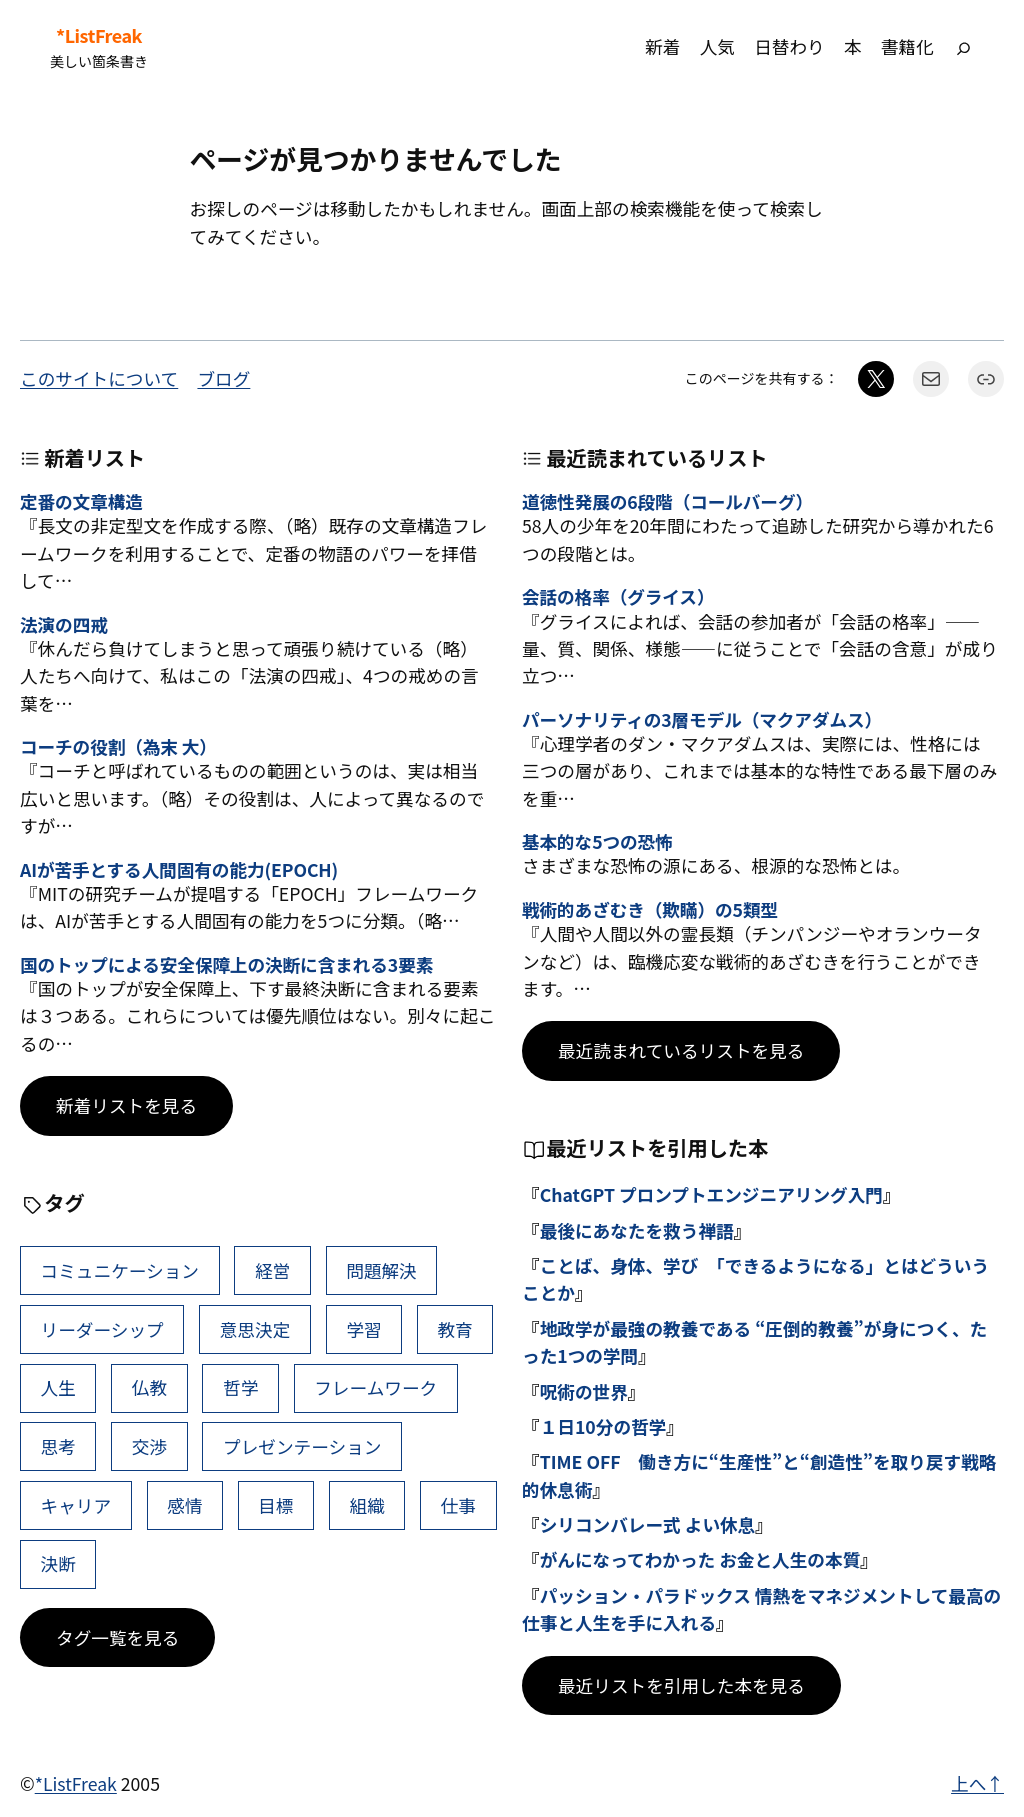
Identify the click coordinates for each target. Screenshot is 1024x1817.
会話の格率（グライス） (618, 596)
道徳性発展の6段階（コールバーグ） (667, 501)
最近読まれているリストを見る (681, 1050)
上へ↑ (977, 1783)
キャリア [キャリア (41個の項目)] (76, 1505)
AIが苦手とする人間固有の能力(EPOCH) (179, 869)
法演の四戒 (64, 624)
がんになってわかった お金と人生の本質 (700, 1559)
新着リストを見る (126, 1105)
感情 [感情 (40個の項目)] (184, 1505)
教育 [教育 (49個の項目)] (454, 1329)
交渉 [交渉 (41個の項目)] (149, 1446)
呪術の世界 (584, 1391)
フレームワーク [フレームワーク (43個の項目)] (375, 1387)
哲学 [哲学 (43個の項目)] (240, 1387)
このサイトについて (99, 378)
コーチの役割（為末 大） (118, 746)
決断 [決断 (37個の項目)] (58, 1563)
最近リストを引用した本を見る (681, 1685)
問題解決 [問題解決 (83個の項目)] (381, 1270)
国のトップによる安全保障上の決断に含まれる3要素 (226, 964)
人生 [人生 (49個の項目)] (58, 1387)
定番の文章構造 (81, 501)
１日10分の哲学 (603, 1426)
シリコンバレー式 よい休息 (648, 1524)
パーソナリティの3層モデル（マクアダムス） (702, 719)
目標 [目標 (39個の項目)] (275, 1505)
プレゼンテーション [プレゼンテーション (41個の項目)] (302, 1446)
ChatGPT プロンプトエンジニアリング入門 (711, 1194)
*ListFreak (99, 35)
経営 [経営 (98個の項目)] (272, 1270)
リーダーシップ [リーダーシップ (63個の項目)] (102, 1329)
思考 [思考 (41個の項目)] (58, 1446)
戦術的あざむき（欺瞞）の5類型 (650, 909)
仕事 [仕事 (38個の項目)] (458, 1505)
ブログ (223, 378)
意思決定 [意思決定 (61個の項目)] (255, 1329)
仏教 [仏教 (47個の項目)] (149, 1387)
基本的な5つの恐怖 (597, 841)
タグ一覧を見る (117, 1637)
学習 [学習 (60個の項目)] (363, 1329)
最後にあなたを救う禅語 (637, 1230)
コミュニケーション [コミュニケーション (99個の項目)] (120, 1270)
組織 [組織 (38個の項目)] (367, 1505)
